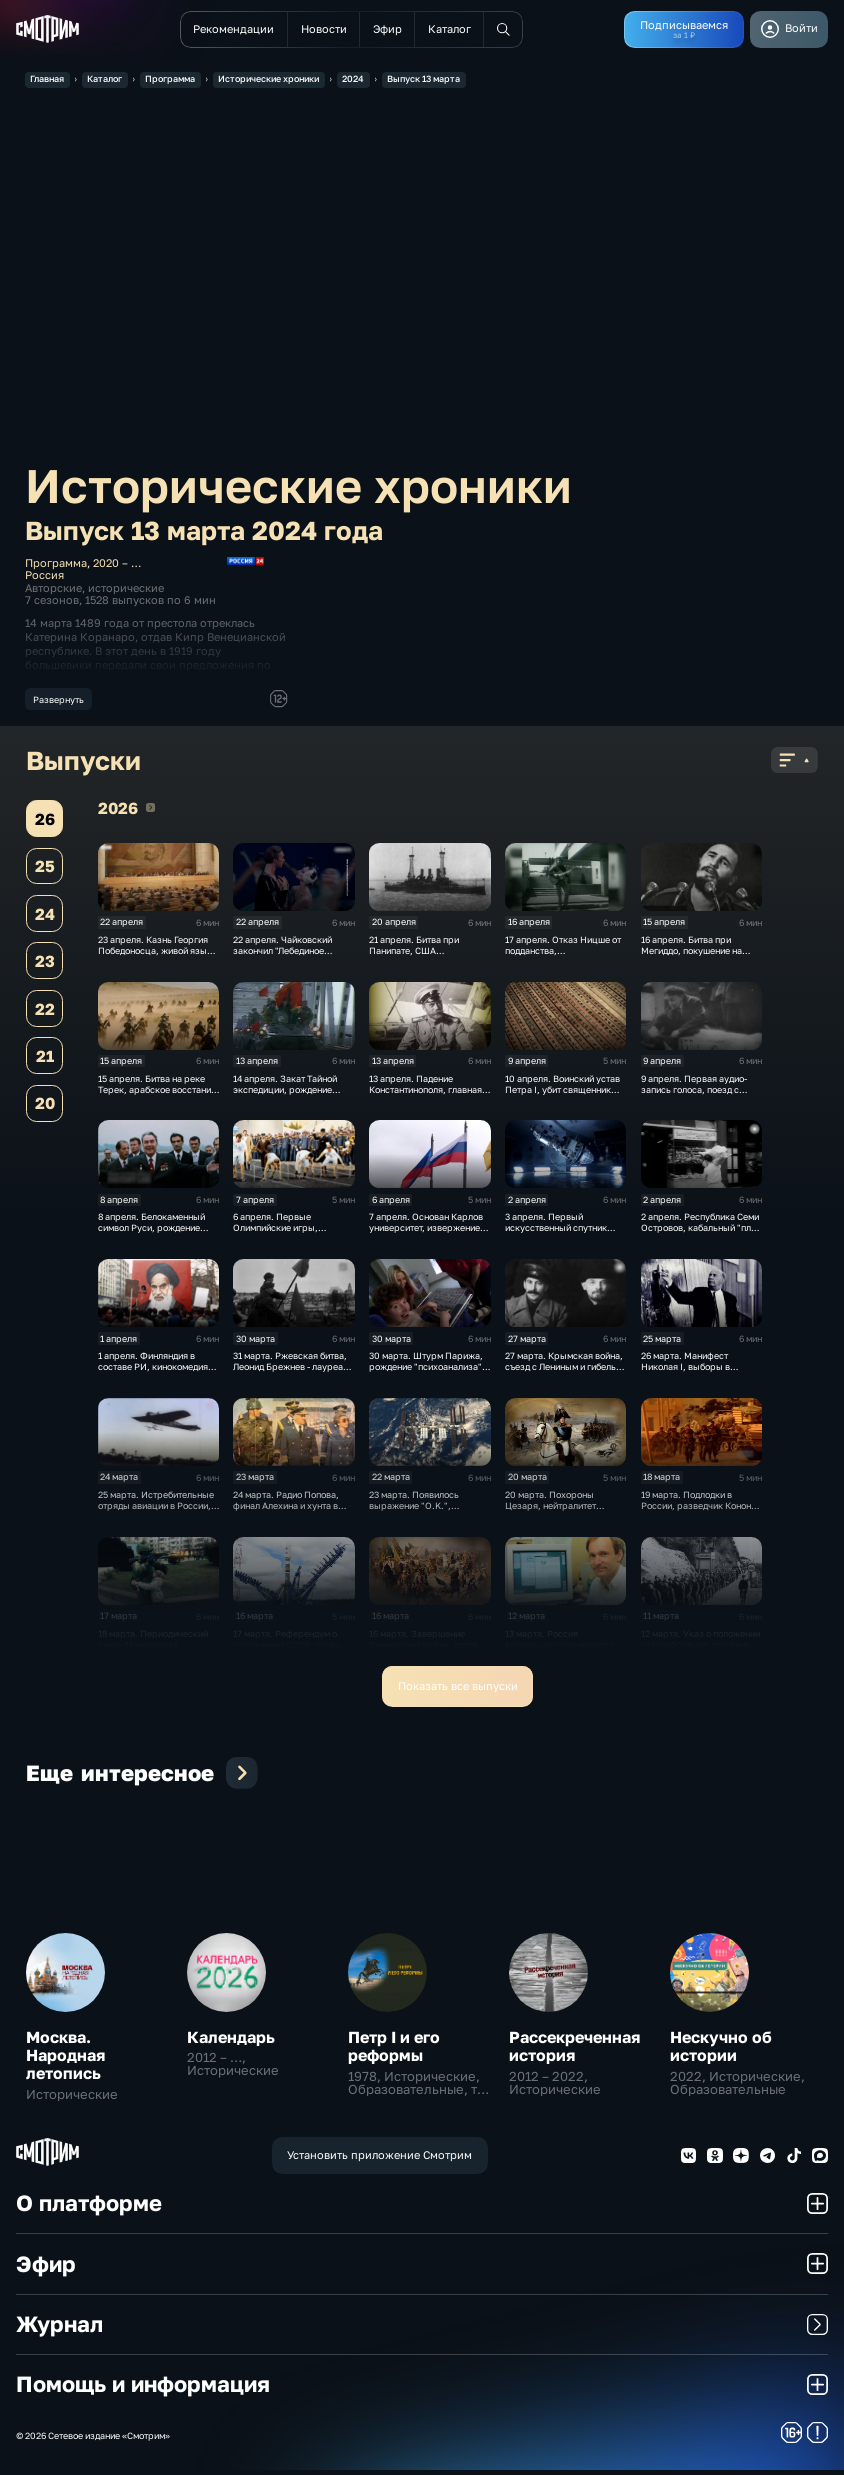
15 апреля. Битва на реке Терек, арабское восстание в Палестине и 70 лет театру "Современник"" (158, 1100)
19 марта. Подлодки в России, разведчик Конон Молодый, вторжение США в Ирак (698, 1516)
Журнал (422, 2328)
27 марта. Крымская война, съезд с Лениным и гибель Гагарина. (564, 1371)
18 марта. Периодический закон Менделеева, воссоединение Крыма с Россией (153, 1655)
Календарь (231, 2041)
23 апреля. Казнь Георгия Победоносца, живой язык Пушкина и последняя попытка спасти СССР (155, 961)
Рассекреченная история (574, 2050)
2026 (150, 813)
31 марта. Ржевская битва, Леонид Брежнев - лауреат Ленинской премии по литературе (290, 1377)
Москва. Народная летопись (65, 2060)
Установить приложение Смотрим (379, 2160)
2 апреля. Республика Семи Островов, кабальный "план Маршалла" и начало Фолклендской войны (701, 1239)
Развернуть (58, 699)
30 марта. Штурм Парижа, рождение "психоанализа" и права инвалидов (429, 1371)
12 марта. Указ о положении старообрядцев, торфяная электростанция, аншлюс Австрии (700, 1655)
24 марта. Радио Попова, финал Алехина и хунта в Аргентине (286, 1510)
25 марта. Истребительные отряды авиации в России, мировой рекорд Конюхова (156, 1510)
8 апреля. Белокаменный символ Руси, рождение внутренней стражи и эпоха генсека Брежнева (157, 1239)
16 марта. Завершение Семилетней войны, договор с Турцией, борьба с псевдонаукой (429, 1655)
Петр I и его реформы (394, 2050)
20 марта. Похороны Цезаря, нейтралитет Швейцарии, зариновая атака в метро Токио (556, 1516)
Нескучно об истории (721, 2050)
